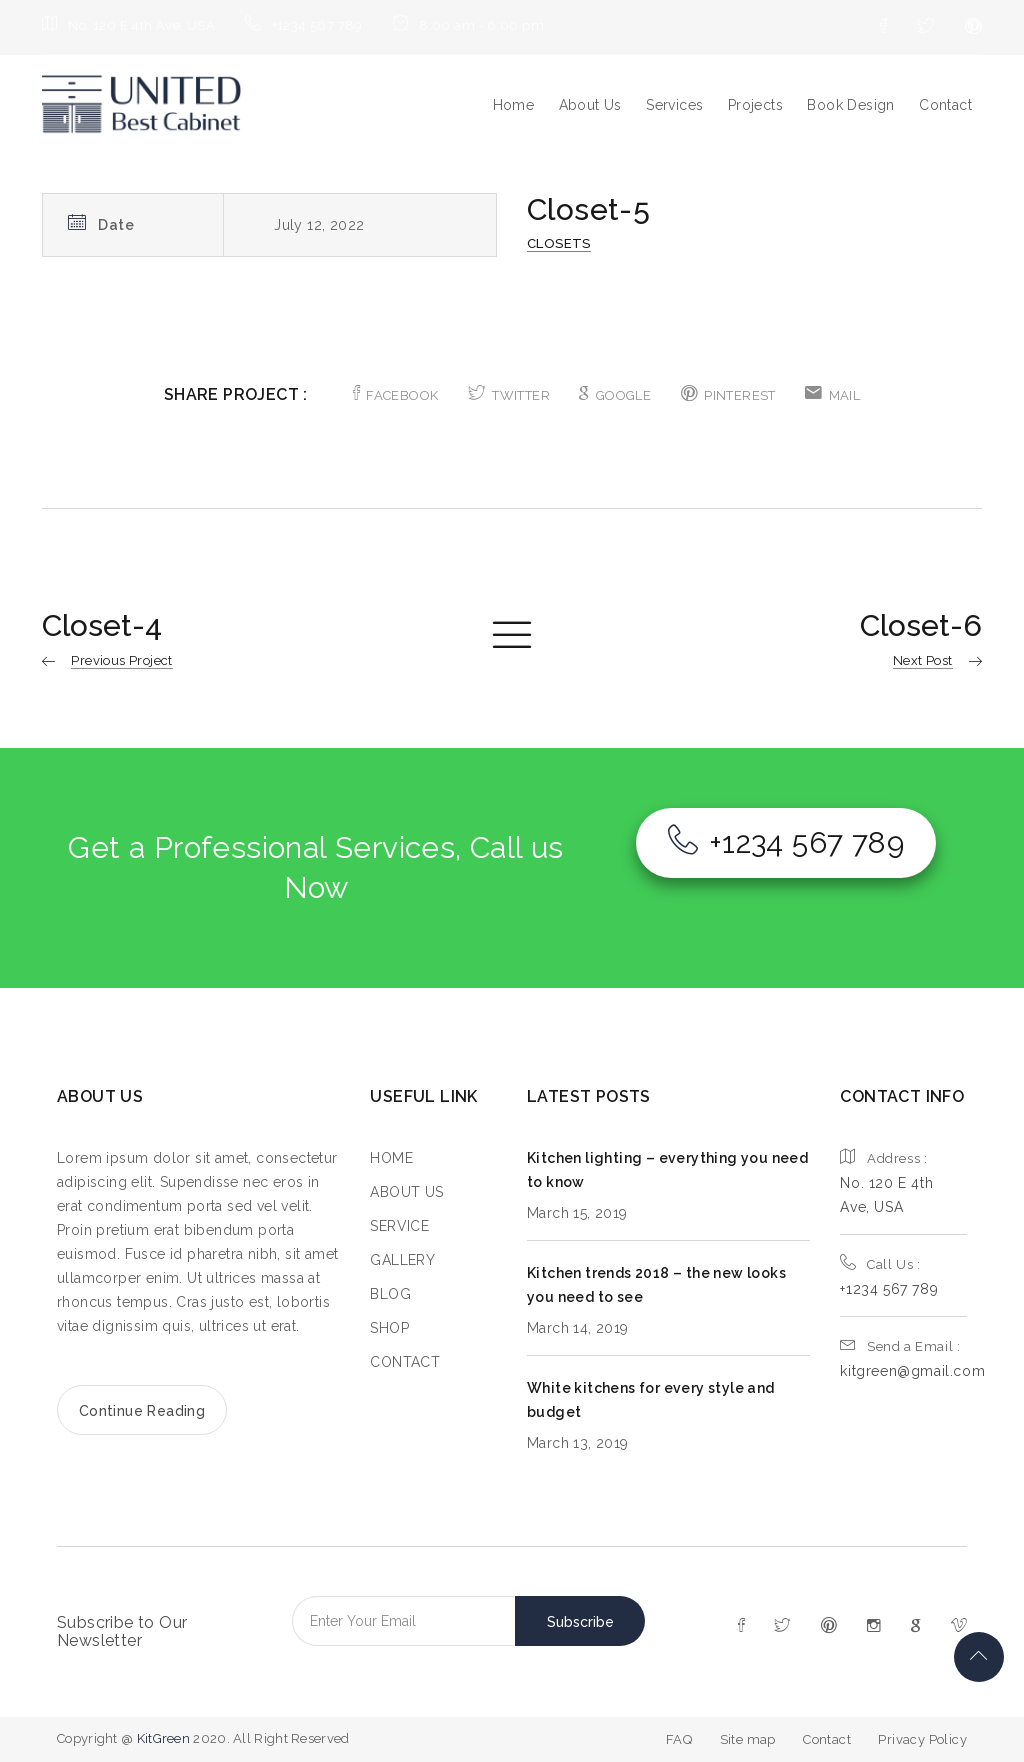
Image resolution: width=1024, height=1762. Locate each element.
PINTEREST (728, 395)
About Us (590, 105)
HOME (391, 1158)
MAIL (832, 395)
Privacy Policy (922, 1739)
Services (674, 105)
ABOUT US (406, 1192)
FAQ (679, 1739)
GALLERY (402, 1260)
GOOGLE (615, 395)
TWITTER (509, 395)
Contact (945, 105)
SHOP (389, 1328)
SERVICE (399, 1226)
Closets (559, 243)
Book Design (850, 105)
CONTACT (405, 1362)
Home (514, 105)
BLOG (390, 1294)
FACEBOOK (396, 395)
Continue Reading (142, 1411)
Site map (748, 1739)
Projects (755, 105)
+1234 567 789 (786, 842)
